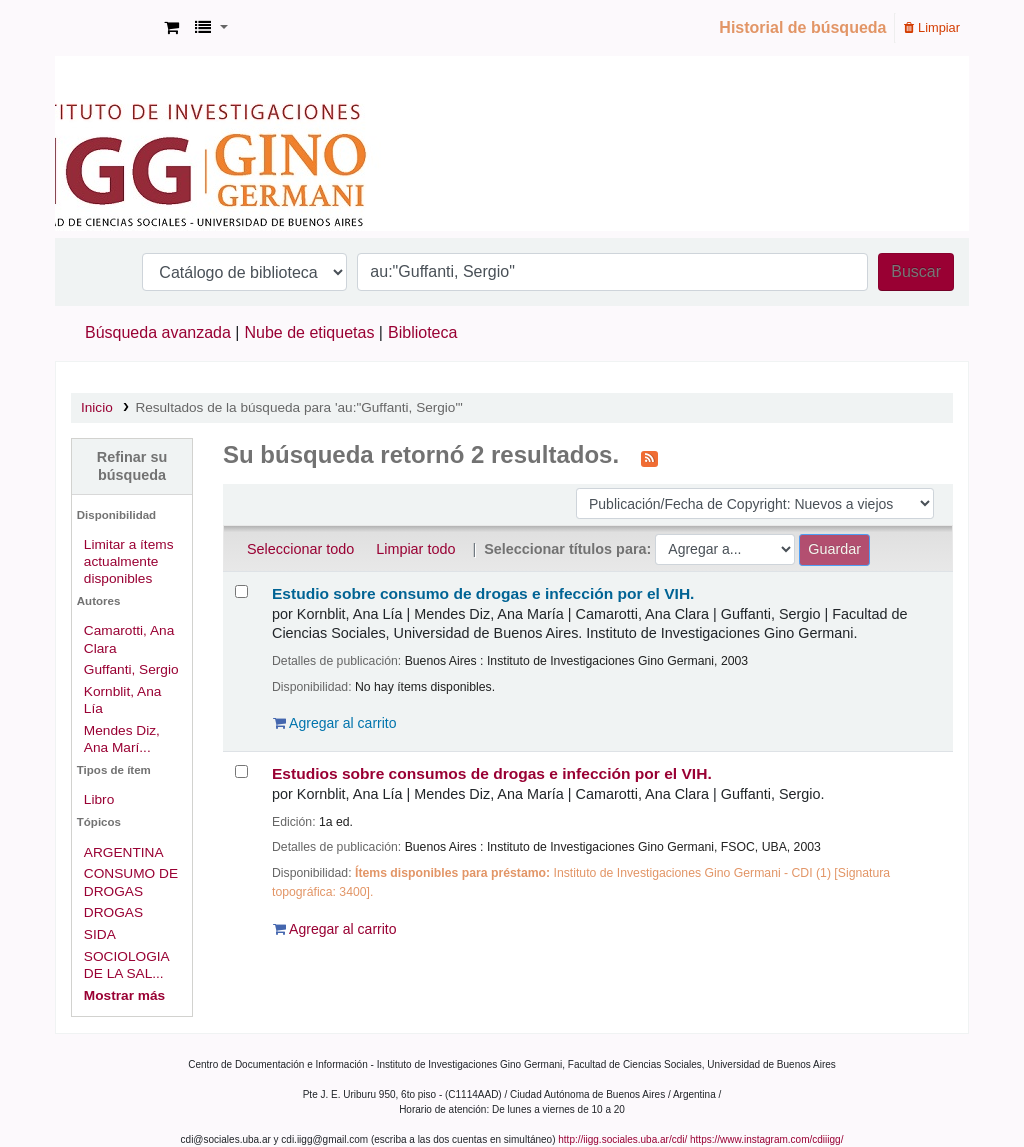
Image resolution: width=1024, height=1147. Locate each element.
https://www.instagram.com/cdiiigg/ (766, 1139)
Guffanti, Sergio (131, 669)
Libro (99, 799)
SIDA (100, 934)
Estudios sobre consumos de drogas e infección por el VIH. (492, 773)
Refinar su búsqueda (132, 465)
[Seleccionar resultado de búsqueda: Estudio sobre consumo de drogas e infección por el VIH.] (241, 591)
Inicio (97, 407)
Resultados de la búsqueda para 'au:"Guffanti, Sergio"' (298, 407)
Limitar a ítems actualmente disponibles (129, 561)
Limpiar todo (415, 549)
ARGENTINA (124, 852)
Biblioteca (422, 332)
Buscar (916, 271)
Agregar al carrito (335, 723)
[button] (171, 28)
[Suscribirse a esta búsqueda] (649, 457)
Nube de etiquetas (310, 332)
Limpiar (932, 27)
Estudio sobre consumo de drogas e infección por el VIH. (483, 593)
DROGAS (113, 912)
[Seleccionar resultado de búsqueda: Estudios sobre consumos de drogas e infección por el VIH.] (241, 771)
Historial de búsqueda (802, 27)
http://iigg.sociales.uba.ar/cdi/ (622, 1139)
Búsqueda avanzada (158, 332)
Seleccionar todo (300, 549)
